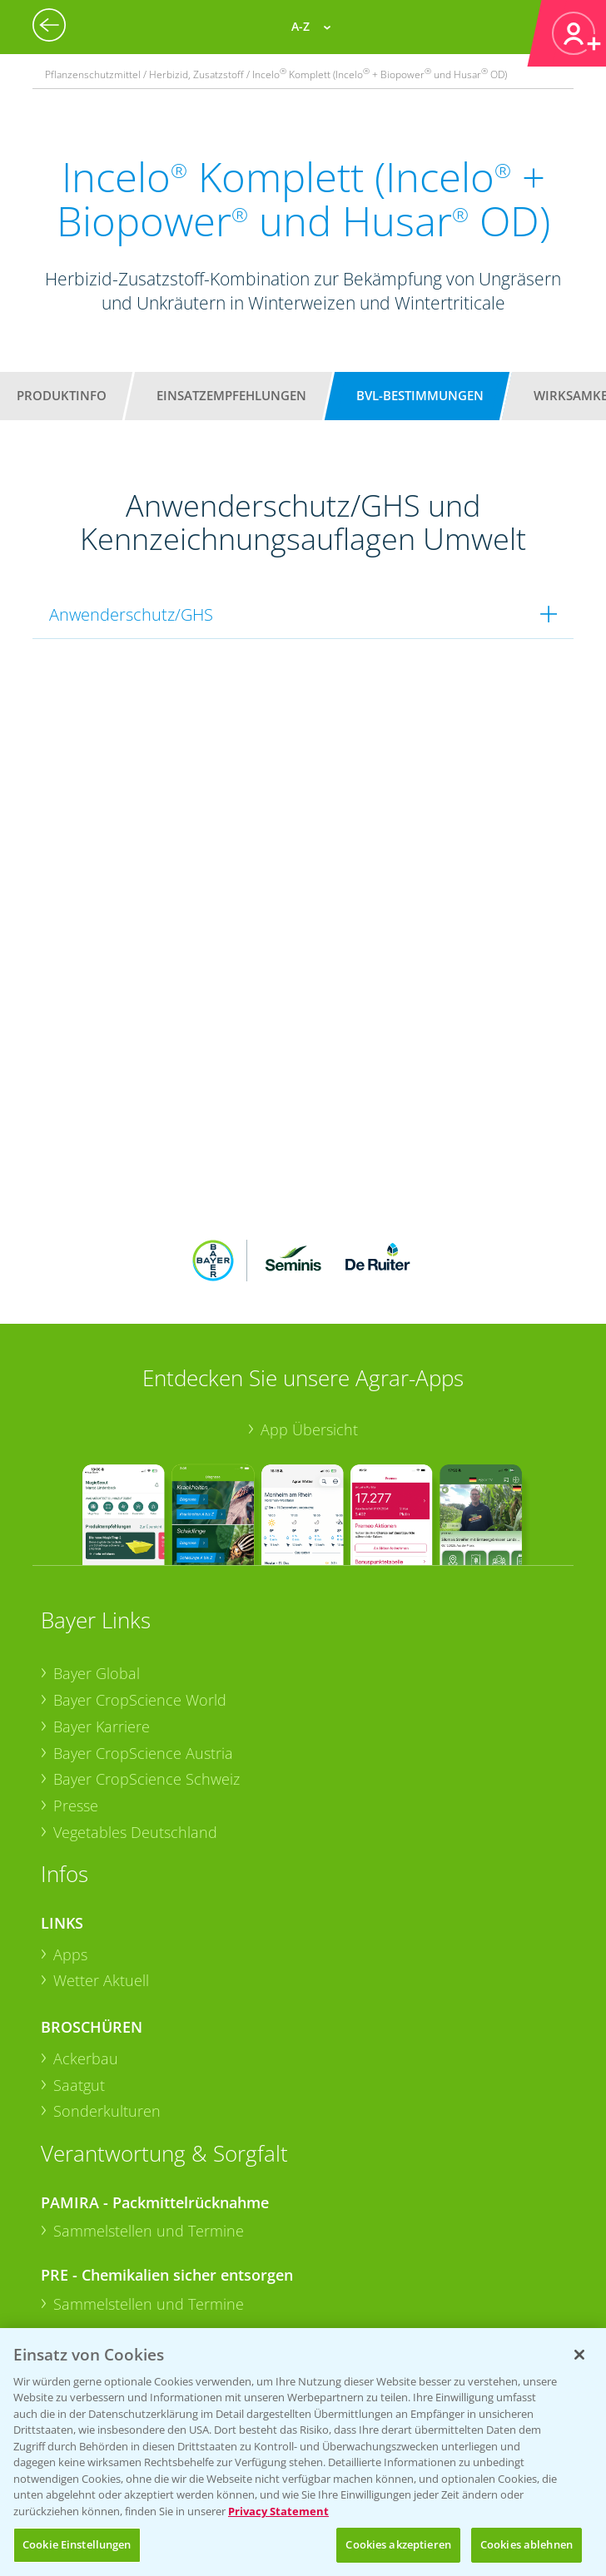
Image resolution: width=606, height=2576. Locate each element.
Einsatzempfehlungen (231, 395)
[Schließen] (579, 2354)
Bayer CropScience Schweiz (146, 1545)
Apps (70, 1720)
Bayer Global (96, 1439)
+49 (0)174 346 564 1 (168, 2207)
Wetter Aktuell (101, 1746)
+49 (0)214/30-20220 (166, 2325)
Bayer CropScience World (139, 1466)
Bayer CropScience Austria (143, 1518)
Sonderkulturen (107, 1877)
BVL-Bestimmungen (420, 395)
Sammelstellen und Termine (148, 1997)
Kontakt (90, 2251)
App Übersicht (309, 1196)
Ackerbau (85, 1825)
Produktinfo (62, 395)
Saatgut (79, 1850)
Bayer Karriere (101, 1492)
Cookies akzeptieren (397, 2544)
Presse (75, 1572)
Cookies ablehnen (526, 2544)
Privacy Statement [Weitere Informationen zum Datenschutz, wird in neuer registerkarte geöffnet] (278, 2511)
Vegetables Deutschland (135, 1598)
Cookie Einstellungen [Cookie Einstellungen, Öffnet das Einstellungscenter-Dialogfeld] (77, 2544)
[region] (303, 2452)
